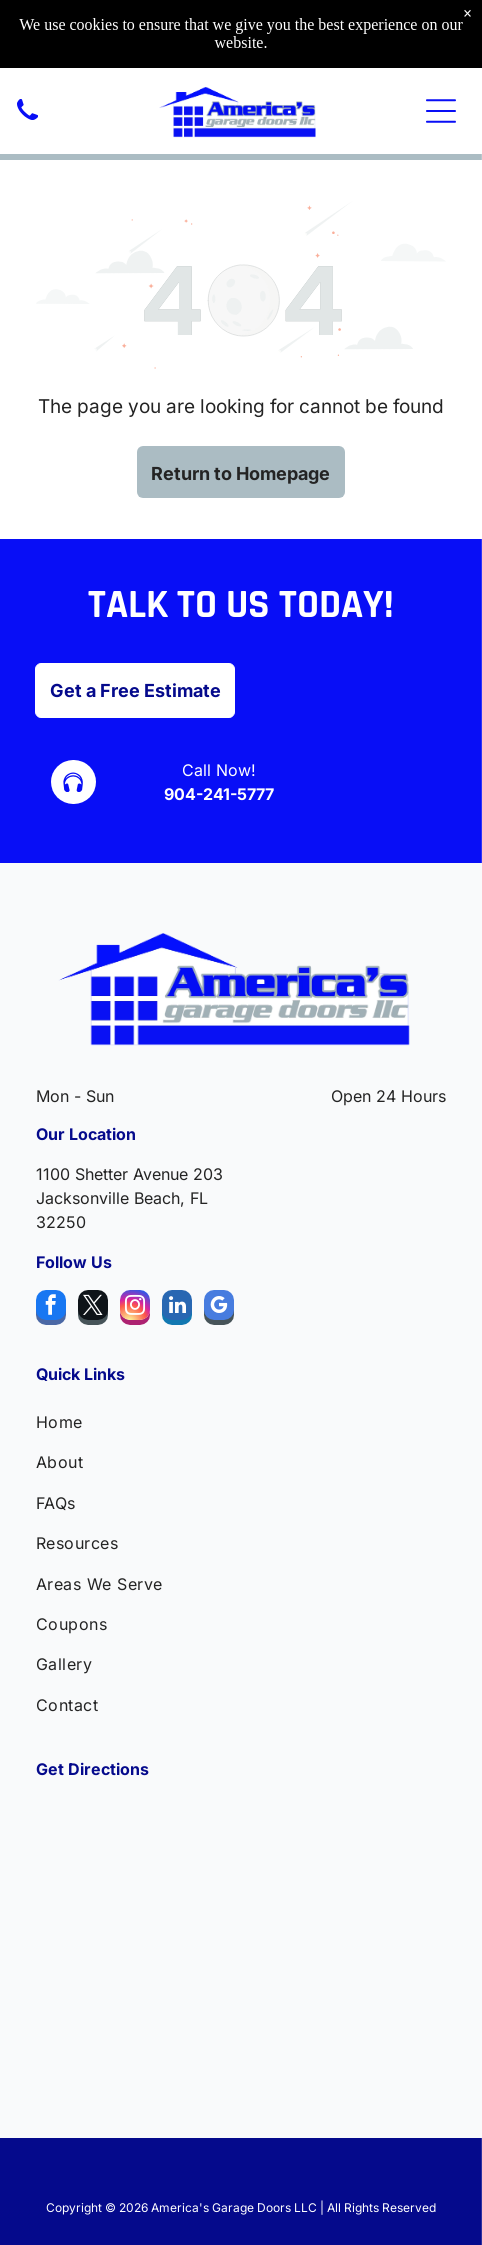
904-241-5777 (219, 794)
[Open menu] (441, 111)
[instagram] (135, 1310)
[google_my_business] (219, 1310)
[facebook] (51, 1310)
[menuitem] (241, 1422)
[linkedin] (177, 1310)
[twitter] (93, 1310)
